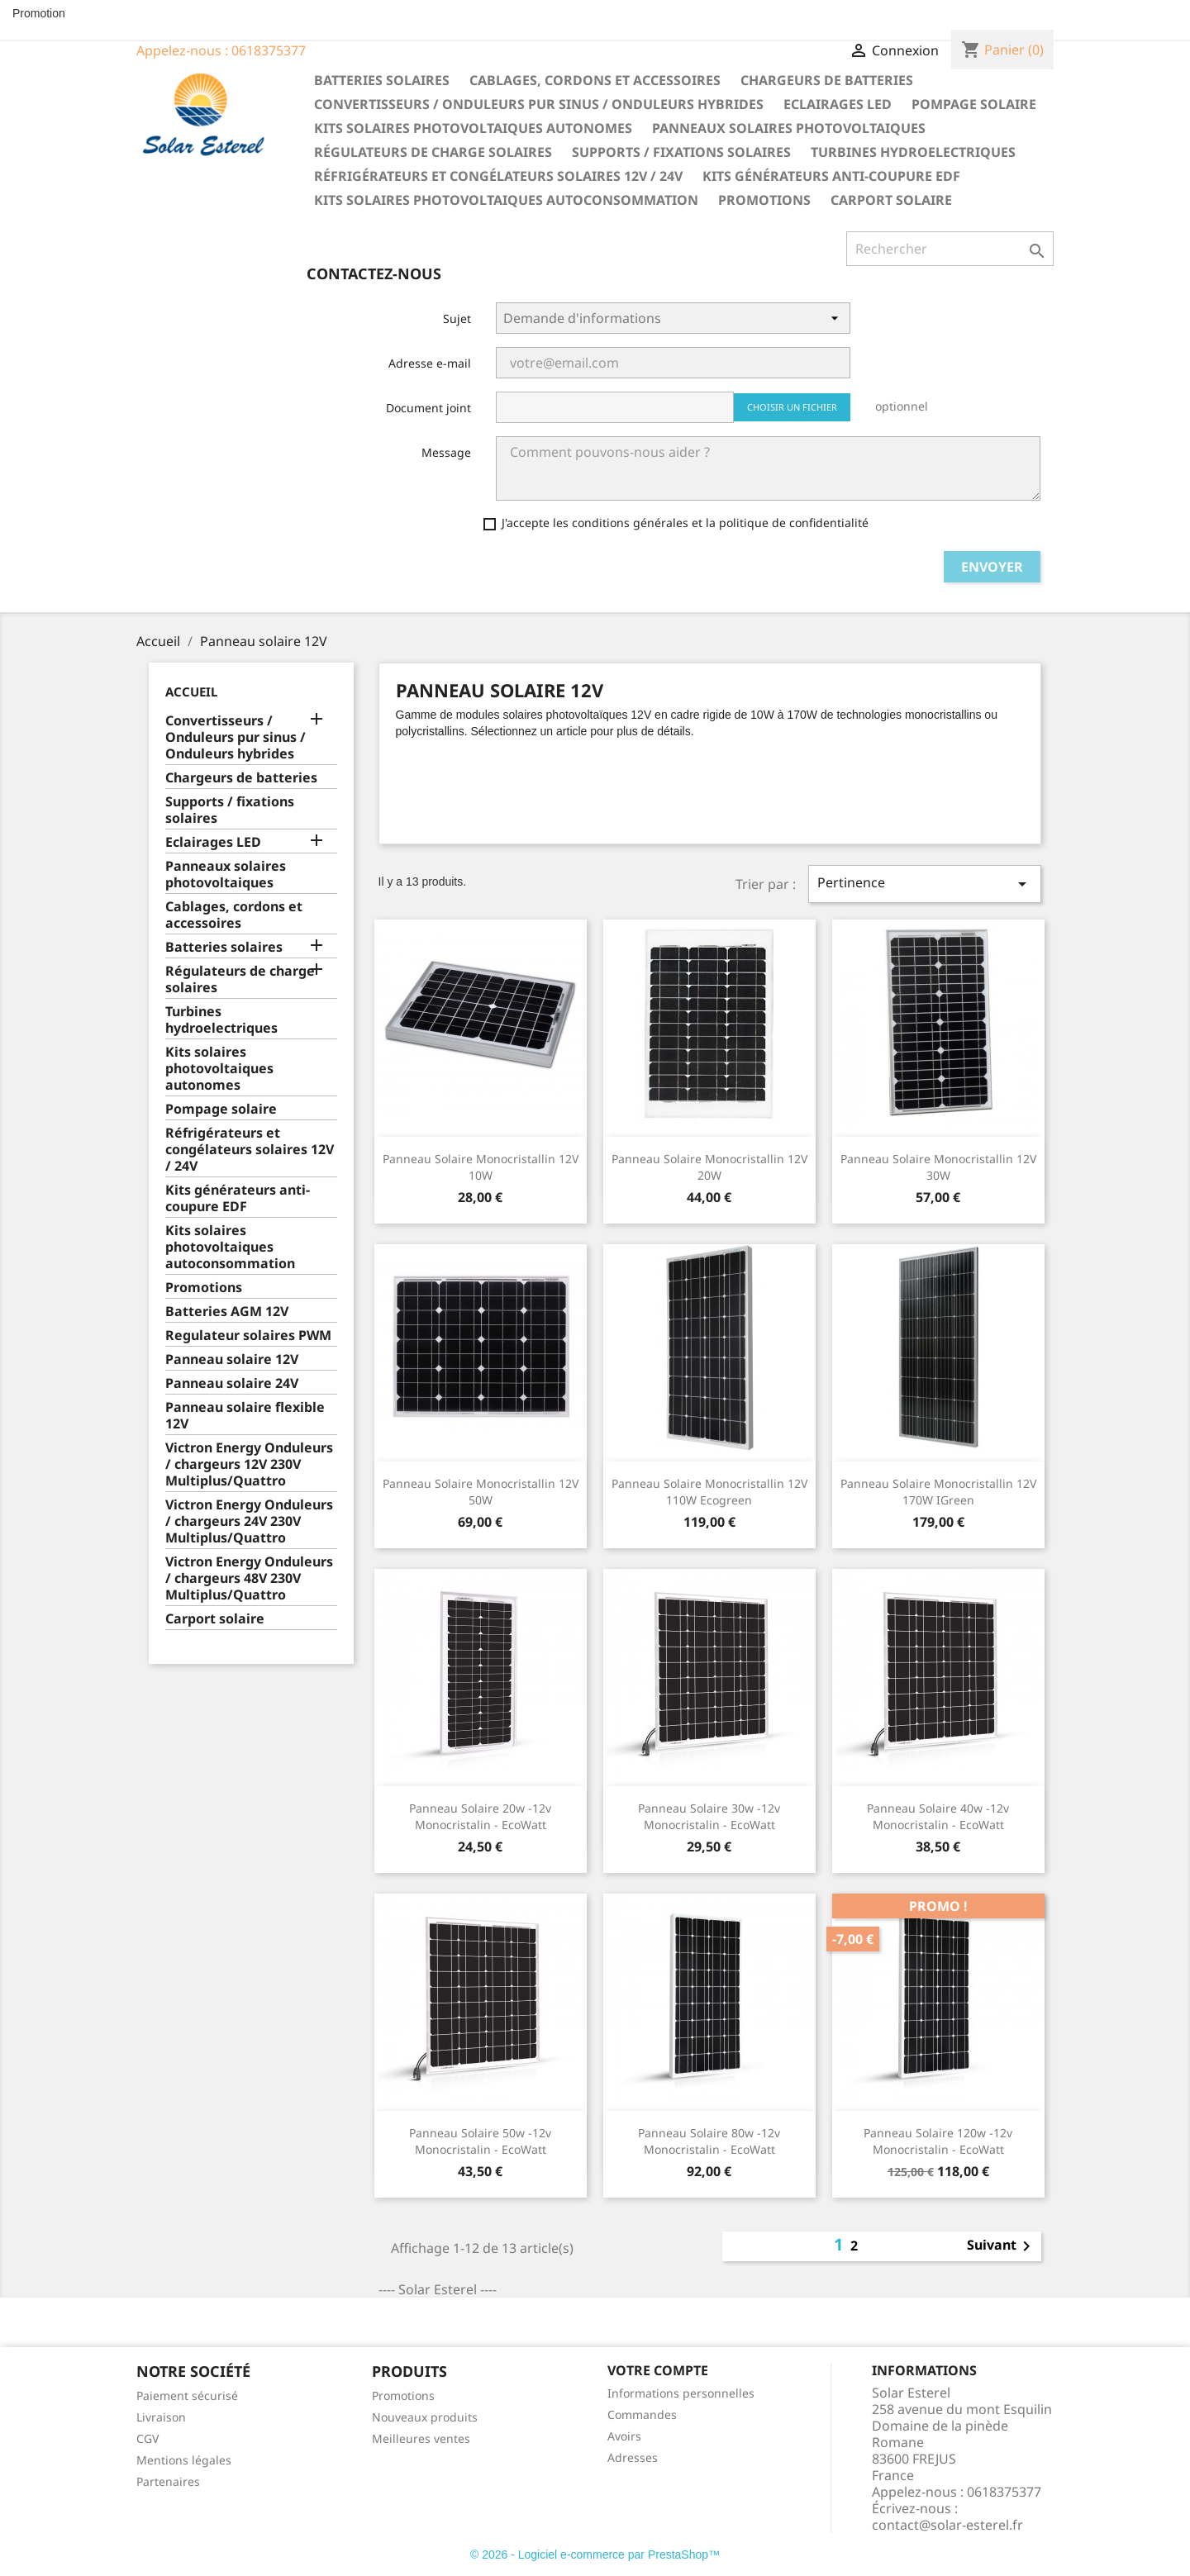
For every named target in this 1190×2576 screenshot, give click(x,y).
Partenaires (168, 2481)
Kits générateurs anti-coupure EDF (831, 176)
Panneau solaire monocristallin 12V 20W (709, 1167)
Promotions (764, 200)
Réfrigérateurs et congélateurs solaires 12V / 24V (498, 176)
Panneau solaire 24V (231, 1383)
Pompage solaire (974, 104)
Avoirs (624, 2436)
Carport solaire (891, 200)
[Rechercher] (950, 248)
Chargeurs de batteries (826, 80)
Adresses (632, 2457)
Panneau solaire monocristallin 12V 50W (480, 1492)
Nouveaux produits (425, 2417)
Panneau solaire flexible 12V (245, 1416)
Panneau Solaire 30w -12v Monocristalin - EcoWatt (709, 1816)
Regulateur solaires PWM (248, 1335)
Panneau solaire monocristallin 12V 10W (480, 1167)
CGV (147, 2438)
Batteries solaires (382, 80)
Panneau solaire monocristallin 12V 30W (938, 1167)
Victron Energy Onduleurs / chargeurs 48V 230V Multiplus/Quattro (249, 1578)
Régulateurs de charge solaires (433, 152)
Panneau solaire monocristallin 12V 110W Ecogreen (709, 1492)
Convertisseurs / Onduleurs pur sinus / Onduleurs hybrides (539, 104)
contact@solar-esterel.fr (947, 2525)
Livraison (161, 2417)
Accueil (191, 691)
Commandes (642, 2414)
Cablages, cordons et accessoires (595, 80)
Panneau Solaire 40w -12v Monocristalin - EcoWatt (938, 1816)
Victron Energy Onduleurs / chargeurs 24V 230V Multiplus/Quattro (249, 1521)
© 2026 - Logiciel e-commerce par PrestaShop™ (595, 2554)
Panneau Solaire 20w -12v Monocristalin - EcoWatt (480, 1816)
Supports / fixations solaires (681, 152)
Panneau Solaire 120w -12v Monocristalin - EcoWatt (938, 2141)
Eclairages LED (837, 104)
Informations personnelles (680, 2393)
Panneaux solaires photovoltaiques (789, 128)
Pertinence (924, 883)
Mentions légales (183, 2460)
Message (446, 452)
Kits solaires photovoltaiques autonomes (473, 128)
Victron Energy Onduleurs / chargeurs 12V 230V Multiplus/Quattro (249, 1464)
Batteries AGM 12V (226, 1311)
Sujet (457, 318)
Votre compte (657, 2370)
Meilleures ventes (421, 2438)
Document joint (428, 408)
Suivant (1001, 2246)
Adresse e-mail (429, 363)
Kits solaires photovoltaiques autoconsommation (506, 200)
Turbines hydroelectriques (913, 152)
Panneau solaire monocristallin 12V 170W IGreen (938, 1492)
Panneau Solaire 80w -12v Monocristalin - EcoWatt (709, 2141)
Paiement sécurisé (187, 2395)
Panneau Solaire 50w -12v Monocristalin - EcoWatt (480, 2141)
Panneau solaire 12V (231, 1359)
